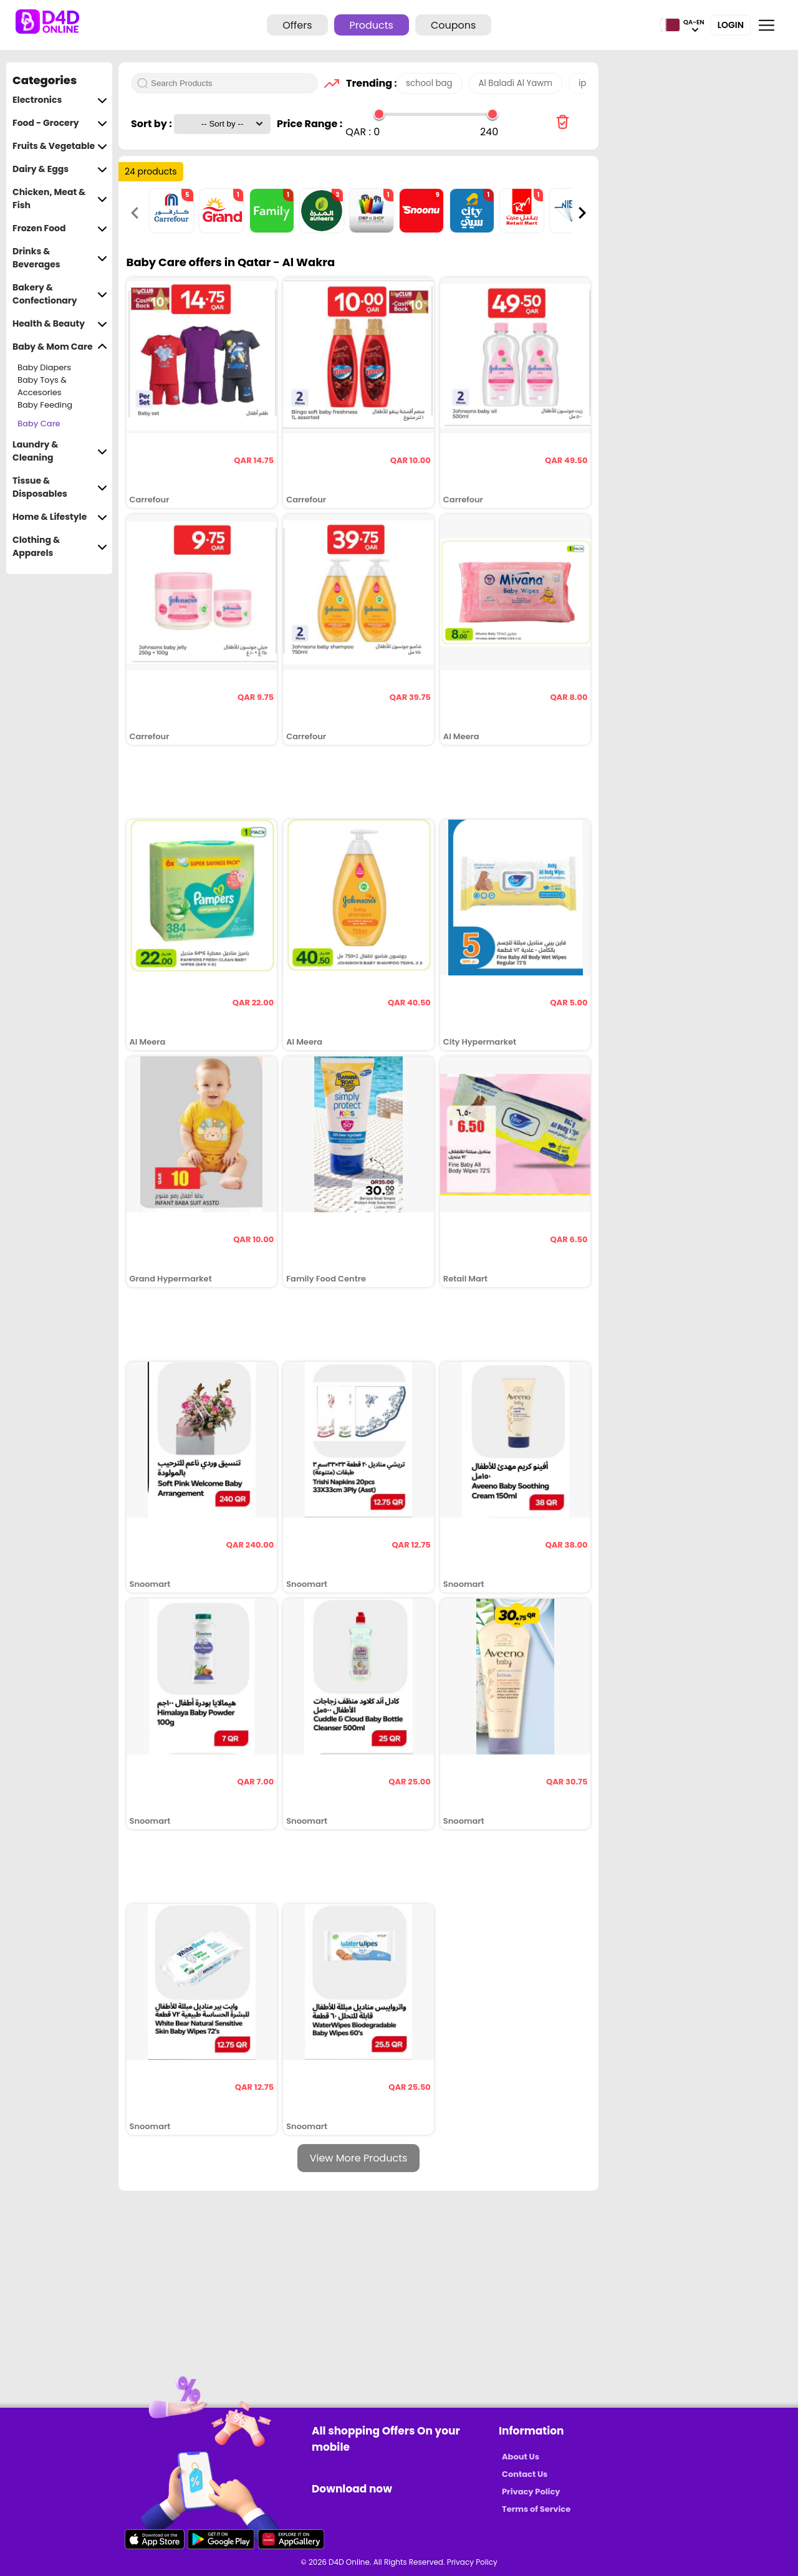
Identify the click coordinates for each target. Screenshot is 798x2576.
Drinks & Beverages (59, 258)
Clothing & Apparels (59, 547)
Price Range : (309, 124)
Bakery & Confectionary (59, 294)
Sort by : (152, 124)
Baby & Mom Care (59, 346)
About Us (520, 2457)
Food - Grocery (59, 123)
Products (371, 25)
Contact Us (524, 2474)
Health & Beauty (59, 323)
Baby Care (38, 423)
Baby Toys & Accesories (42, 386)
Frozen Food (59, 228)
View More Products (359, 2158)
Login (731, 25)
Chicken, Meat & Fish (59, 199)
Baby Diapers (44, 367)
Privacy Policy (531, 2491)
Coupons (453, 25)
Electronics (59, 100)
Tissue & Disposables (59, 487)
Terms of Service (536, 2509)
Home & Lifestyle (59, 517)
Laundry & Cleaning (59, 451)
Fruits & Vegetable (59, 146)
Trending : (368, 83)
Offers (297, 25)
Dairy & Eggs (59, 169)
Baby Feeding (44, 405)
